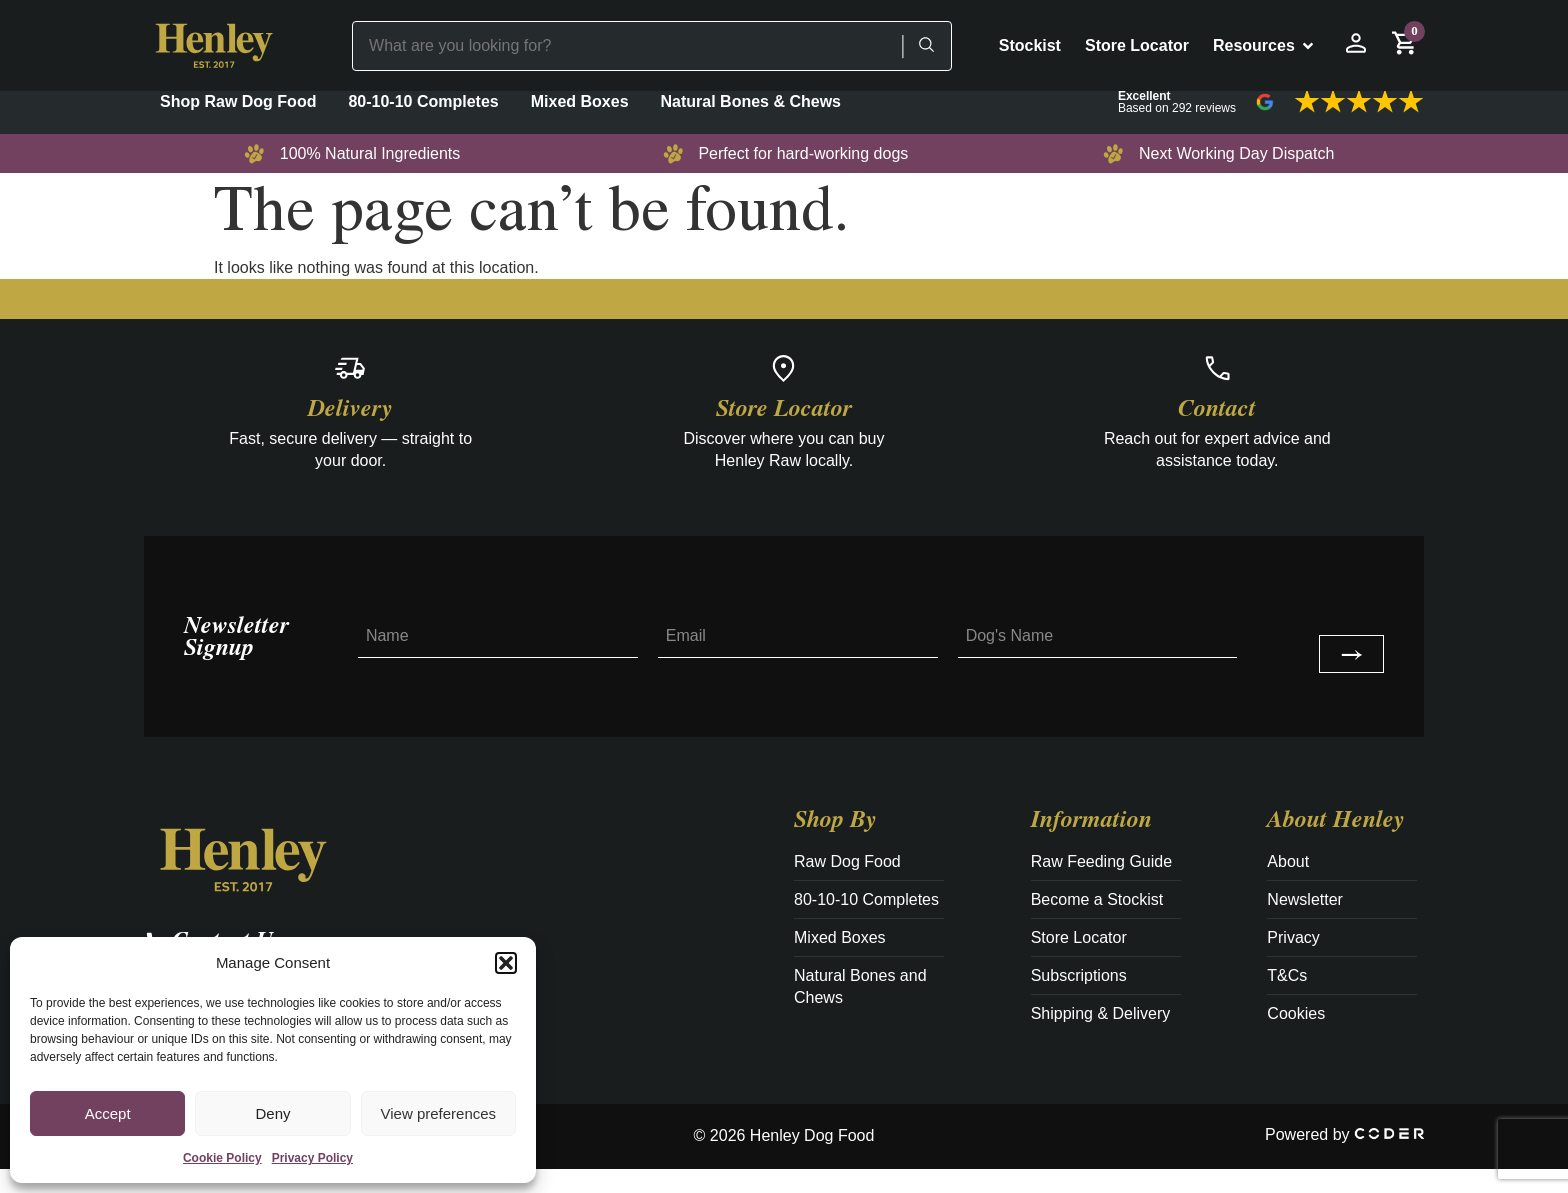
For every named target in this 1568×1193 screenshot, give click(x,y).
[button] (506, 963)
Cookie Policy (222, 1158)
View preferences (439, 1113)
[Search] (926, 46)
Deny (272, 1113)
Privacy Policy (312, 1158)
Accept (108, 1113)
